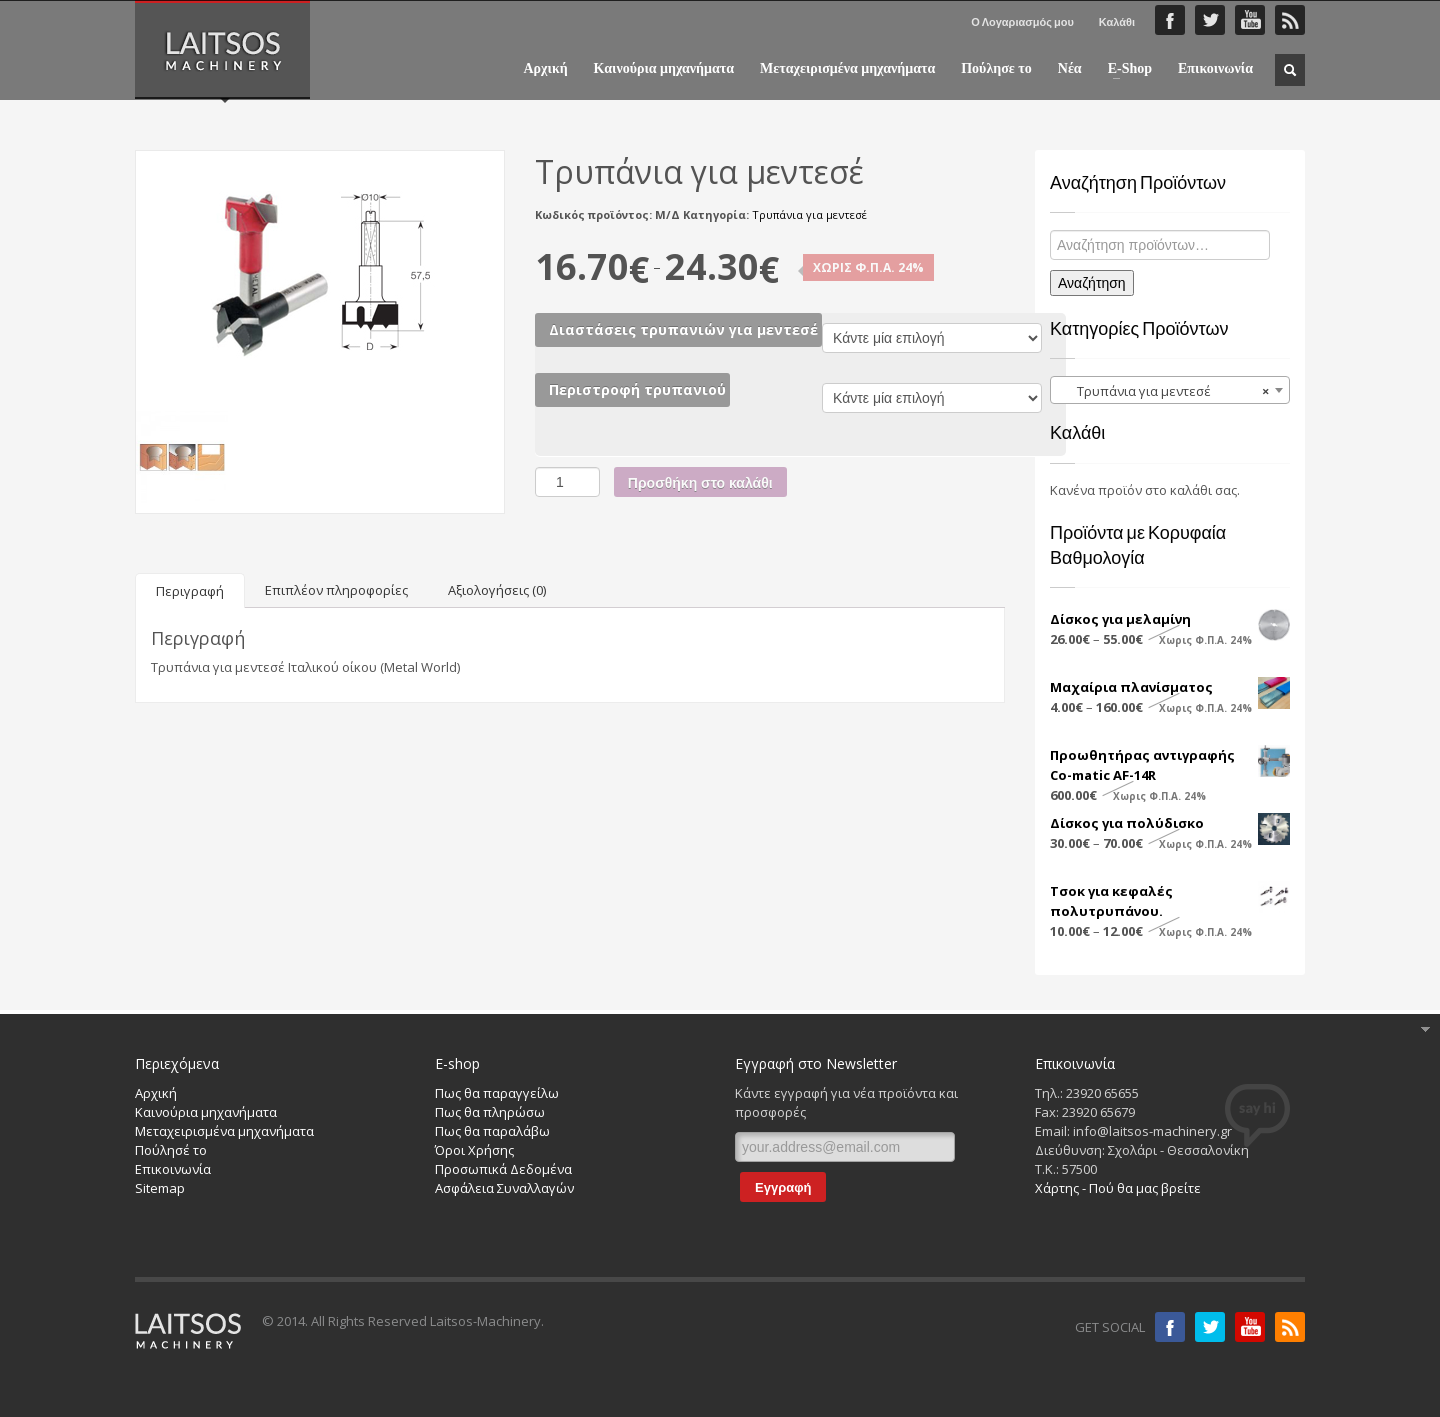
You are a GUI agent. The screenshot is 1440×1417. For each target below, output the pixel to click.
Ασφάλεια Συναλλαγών (504, 1188)
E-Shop (1124, 69)
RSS (1290, 20)
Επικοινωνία (1215, 69)
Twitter (1210, 20)
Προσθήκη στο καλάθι (700, 483)
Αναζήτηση (1092, 283)
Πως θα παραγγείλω (497, 1093)
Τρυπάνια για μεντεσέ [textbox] (1164, 391)
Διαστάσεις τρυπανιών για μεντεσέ (683, 329)
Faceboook (1170, 20)
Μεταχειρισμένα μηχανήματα (847, 69)
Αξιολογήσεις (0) (497, 590)
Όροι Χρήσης (474, 1150)
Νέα (1070, 69)
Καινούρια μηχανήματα (664, 69)
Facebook (1170, 1327)
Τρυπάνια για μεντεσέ (809, 214)
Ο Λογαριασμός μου (1022, 21)
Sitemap (160, 1188)
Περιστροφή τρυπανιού (637, 389)
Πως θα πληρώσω (490, 1112)
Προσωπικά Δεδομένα (503, 1169)
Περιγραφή (190, 591)
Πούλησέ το (171, 1150)
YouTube (1250, 20)
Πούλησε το (996, 69)
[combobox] (1170, 390)
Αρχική (545, 69)
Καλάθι (1117, 21)
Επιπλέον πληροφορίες (336, 590)
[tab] (190, 590)
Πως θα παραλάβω (492, 1131)
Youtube (1250, 1327)
